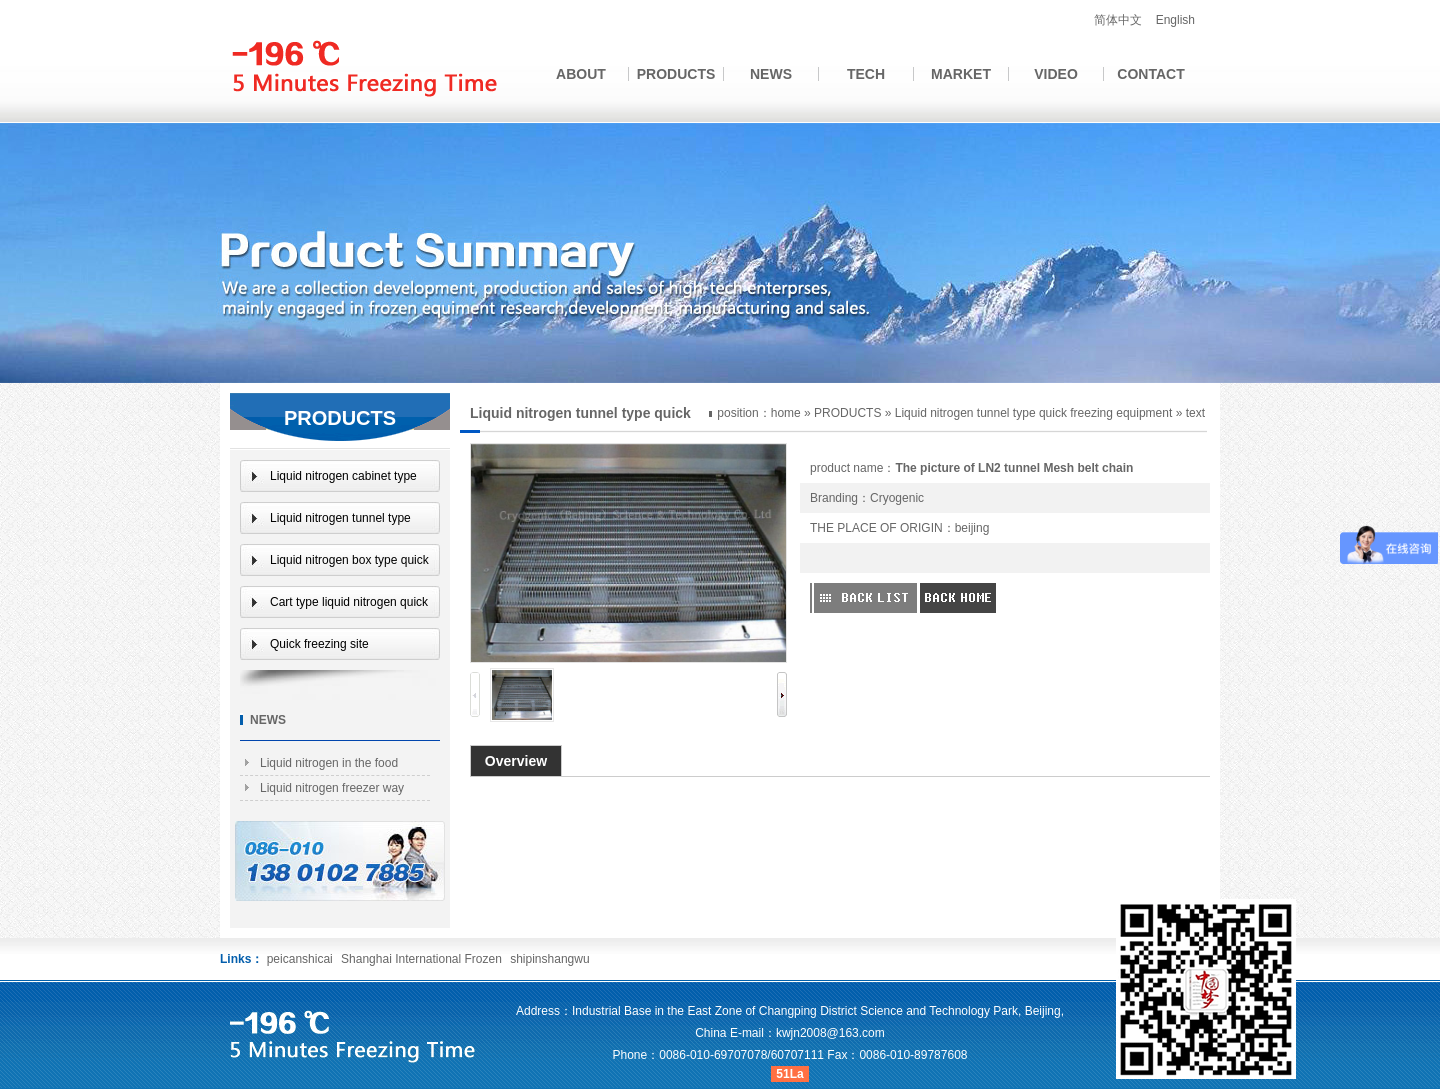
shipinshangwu (549, 959)
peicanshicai (300, 959)
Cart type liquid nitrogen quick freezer (349, 606)
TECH (866, 74)
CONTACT (1150, 74)
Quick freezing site (319, 644)
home (786, 413)
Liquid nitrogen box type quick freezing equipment (349, 564)
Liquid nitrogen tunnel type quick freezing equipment (1034, 413)
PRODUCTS (676, 74)
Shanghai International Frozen (423, 959)
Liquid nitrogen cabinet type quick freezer (343, 480)
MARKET (961, 74)
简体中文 (1118, 20)
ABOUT (581, 74)
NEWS (771, 74)
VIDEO (1056, 74)
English (1175, 20)
